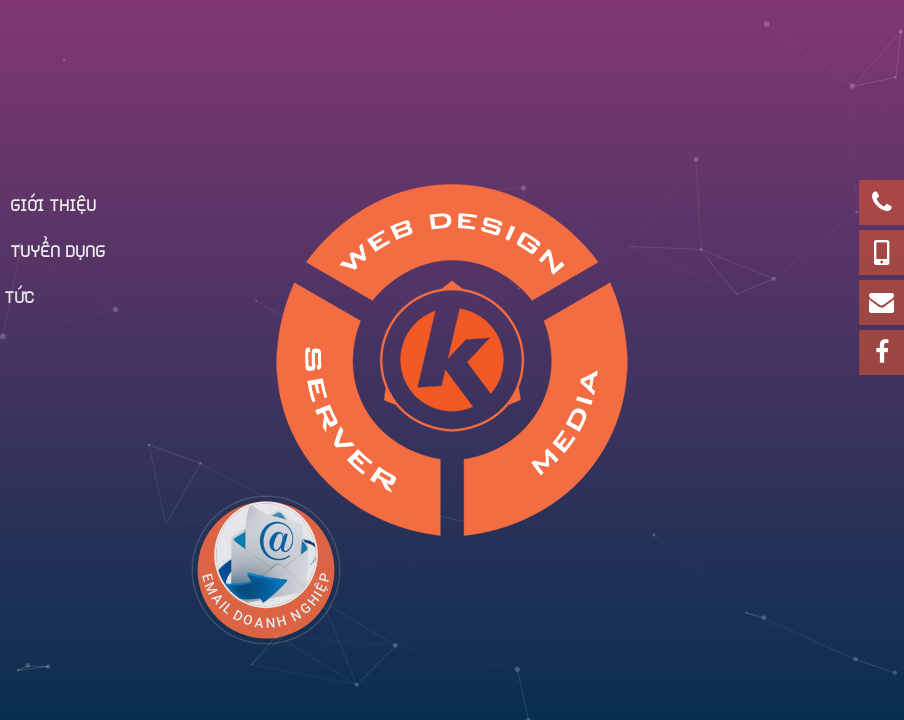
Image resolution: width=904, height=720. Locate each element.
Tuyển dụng (57, 249)
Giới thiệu (53, 203)
